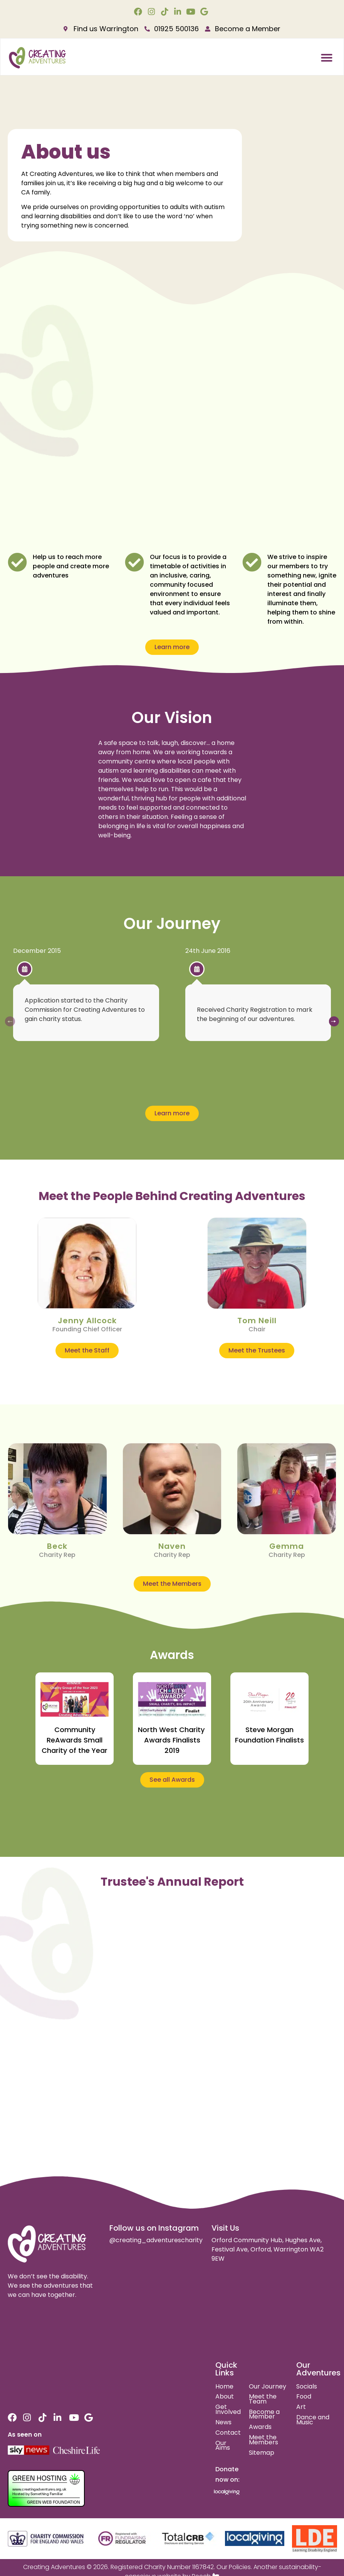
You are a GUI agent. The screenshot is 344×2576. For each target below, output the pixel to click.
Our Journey (267, 2386)
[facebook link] (139, 12)
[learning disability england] (314, 2538)
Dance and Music (312, 2420)
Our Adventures (318, 2369)
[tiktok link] (165, 12)
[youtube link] (192, 12)
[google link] (205, 12)
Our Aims (222, 2445)
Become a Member (264, 2414)
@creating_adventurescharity (156, 2240)
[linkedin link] (179, 12)
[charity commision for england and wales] (46, 2539)
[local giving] (255, 2538)
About (224, 2396)
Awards (260, 2426)
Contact (228, 2432)
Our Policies (233, 2567)
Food (303, 2396)
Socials (306, 2386)
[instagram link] (152, 12)
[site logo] (47, 2244)
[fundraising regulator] (122, 2538)
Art (301, 2406)
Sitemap (261, 2452)
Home (224, 2386)
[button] (326, 58)
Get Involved (228, 2409)
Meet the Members (263, 2440)
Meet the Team (263, 2399)
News (223, 2422)
